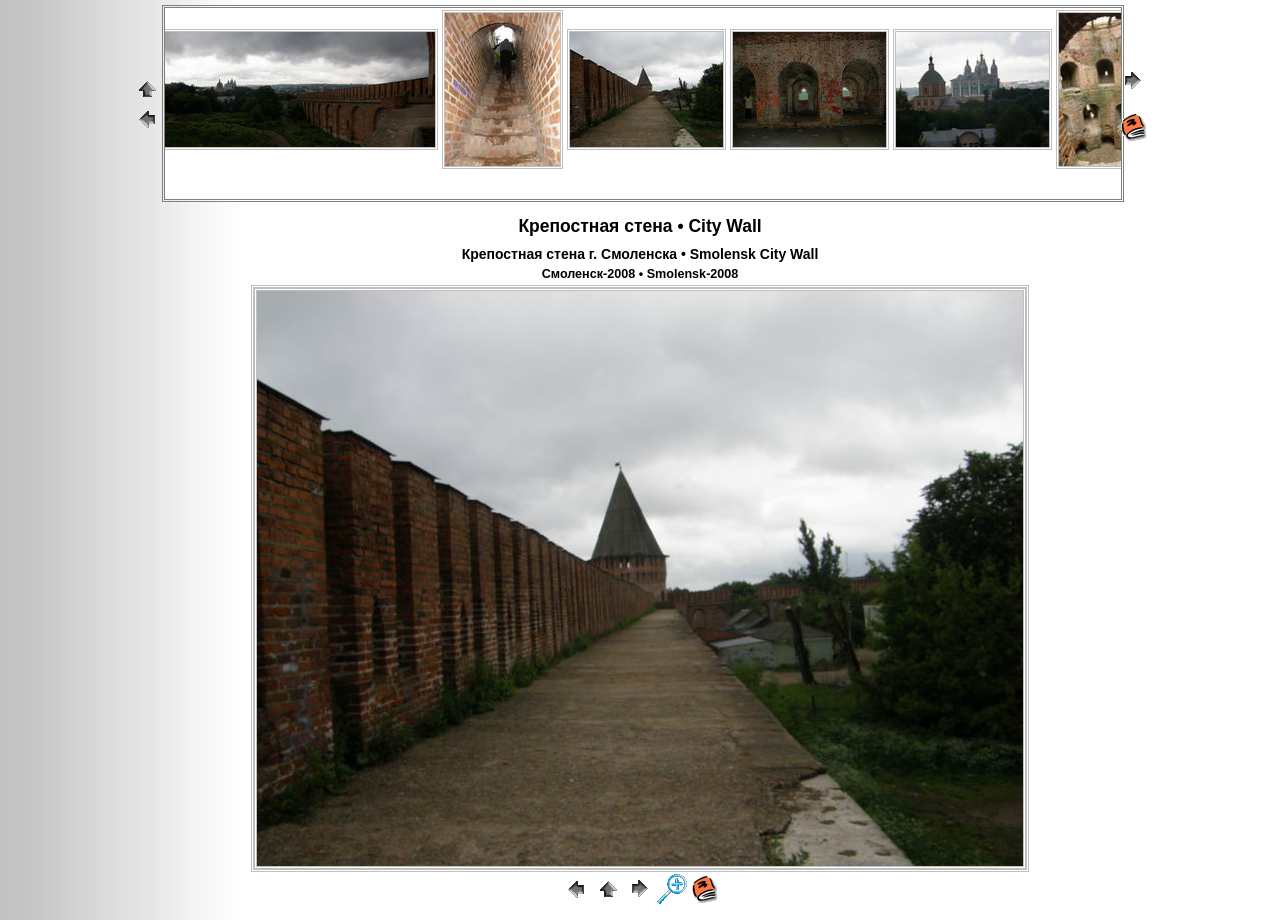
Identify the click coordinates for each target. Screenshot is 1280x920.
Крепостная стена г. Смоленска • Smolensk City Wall (640, 254)
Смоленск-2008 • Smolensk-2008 (640, 274)
